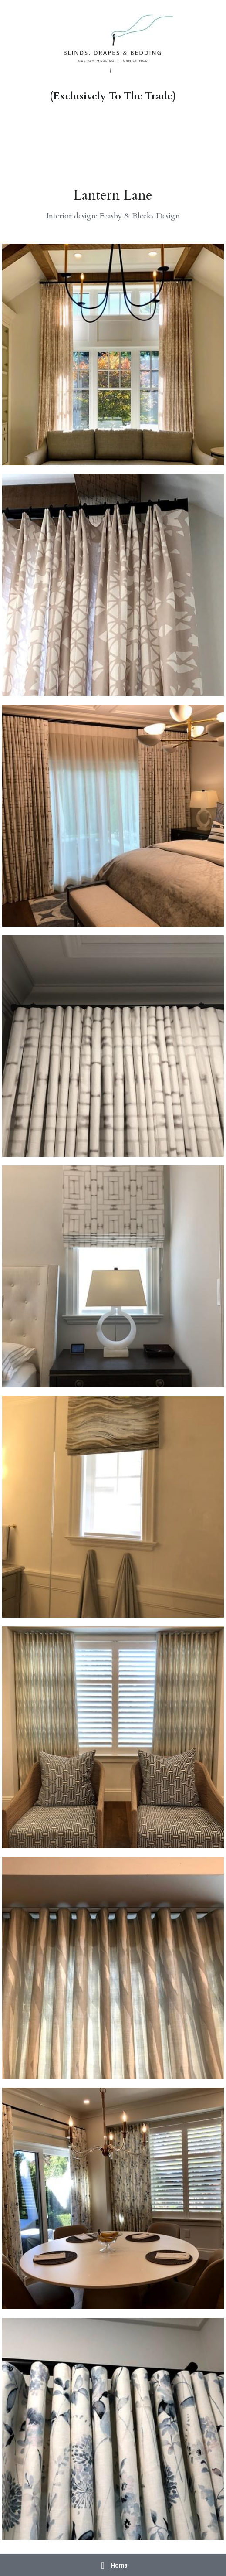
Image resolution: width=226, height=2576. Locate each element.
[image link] (112, 44)
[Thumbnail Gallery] (113, 355)
